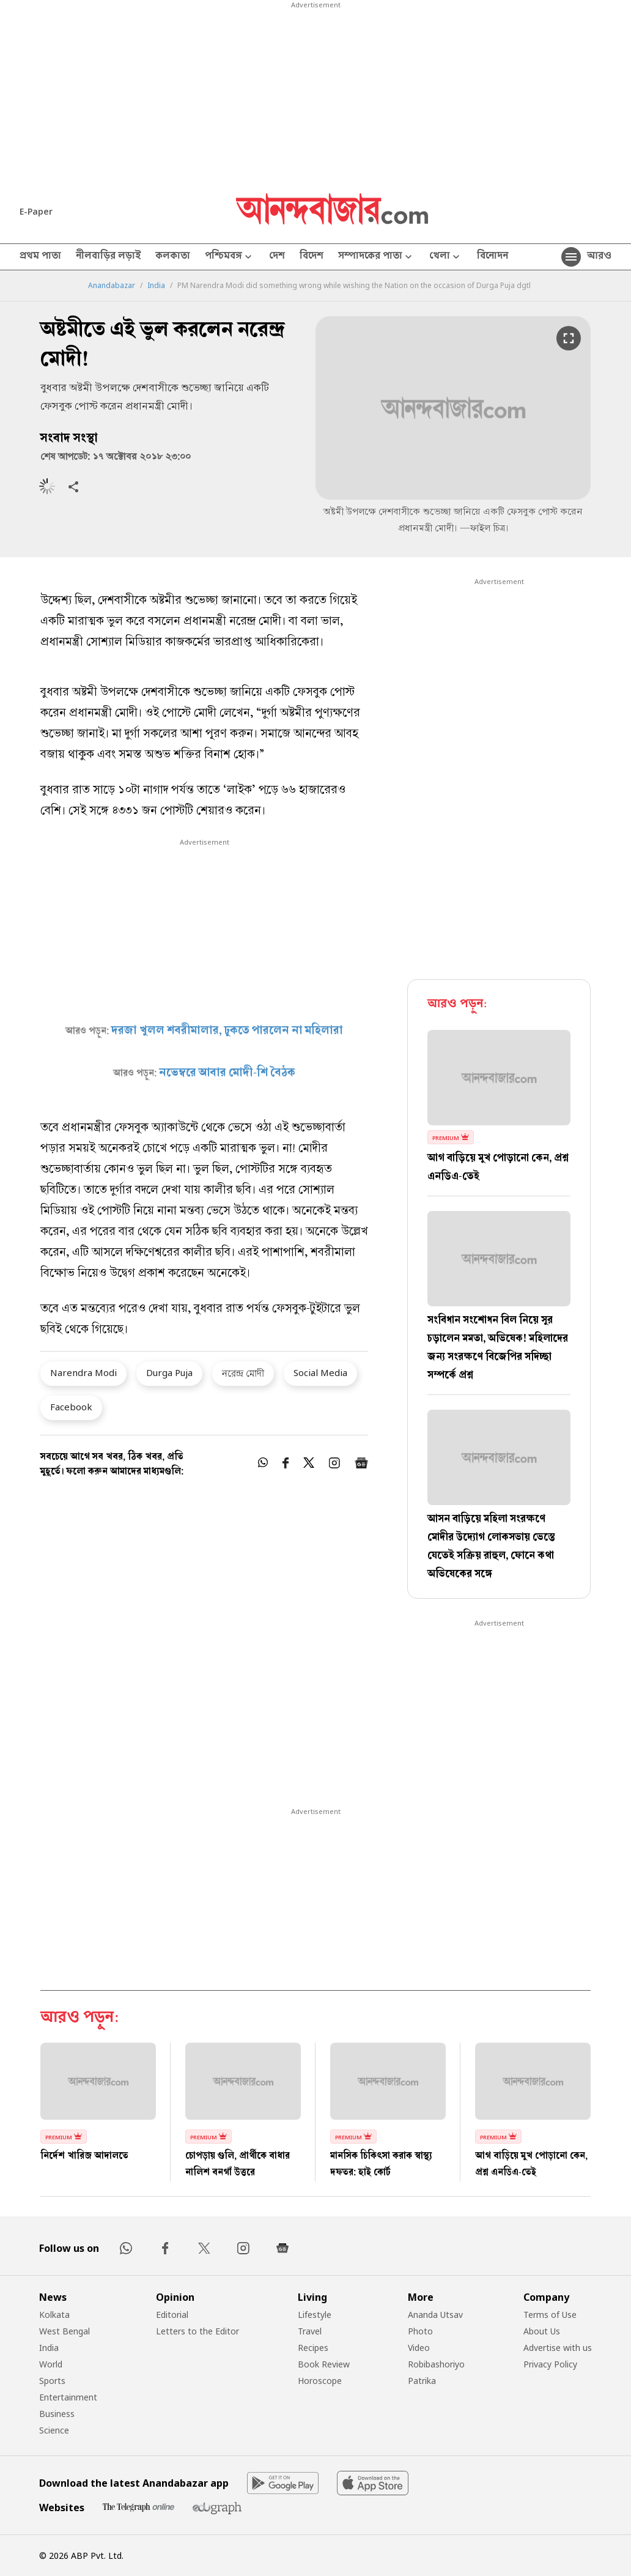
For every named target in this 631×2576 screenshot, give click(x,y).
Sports (52, 2380)
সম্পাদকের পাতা (376, 257)
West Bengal (64, 2331)
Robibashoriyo (436, 2364)
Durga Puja (169, 1372)
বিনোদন (492, 257)
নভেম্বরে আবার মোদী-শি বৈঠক (227, 1073)
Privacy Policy (550, 2364)
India (156, 285)
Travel (310, 2331)
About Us (541, 2331)
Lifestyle (314, 2314)
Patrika (422, 2380)
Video (419, 2347)
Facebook (71, 1407)
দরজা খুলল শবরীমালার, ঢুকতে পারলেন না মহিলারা (227, 1031)
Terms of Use (550, 2314)
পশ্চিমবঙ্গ (229, 257)
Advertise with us (557, 2347)
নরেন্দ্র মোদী (243, 1373)
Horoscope (320, 2380)
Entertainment (68, 2397)
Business (57, 2413)
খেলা (445, 257)
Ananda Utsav (435, 2314)
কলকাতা (172, 257)
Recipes (313, 2347)
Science (54, 2430)
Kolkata (54, 2314)
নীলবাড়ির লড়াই (108, 257)
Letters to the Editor (197, 2331)
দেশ (277, 257)
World (50, 2364)
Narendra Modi (83, 1372)
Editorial (172, 2314)
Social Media (320, 1372)
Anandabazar (111, 285)
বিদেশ (311, 257)
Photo (420, 2331)
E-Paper (36, 211)
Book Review (324, 2364)
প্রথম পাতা (40, 257)
